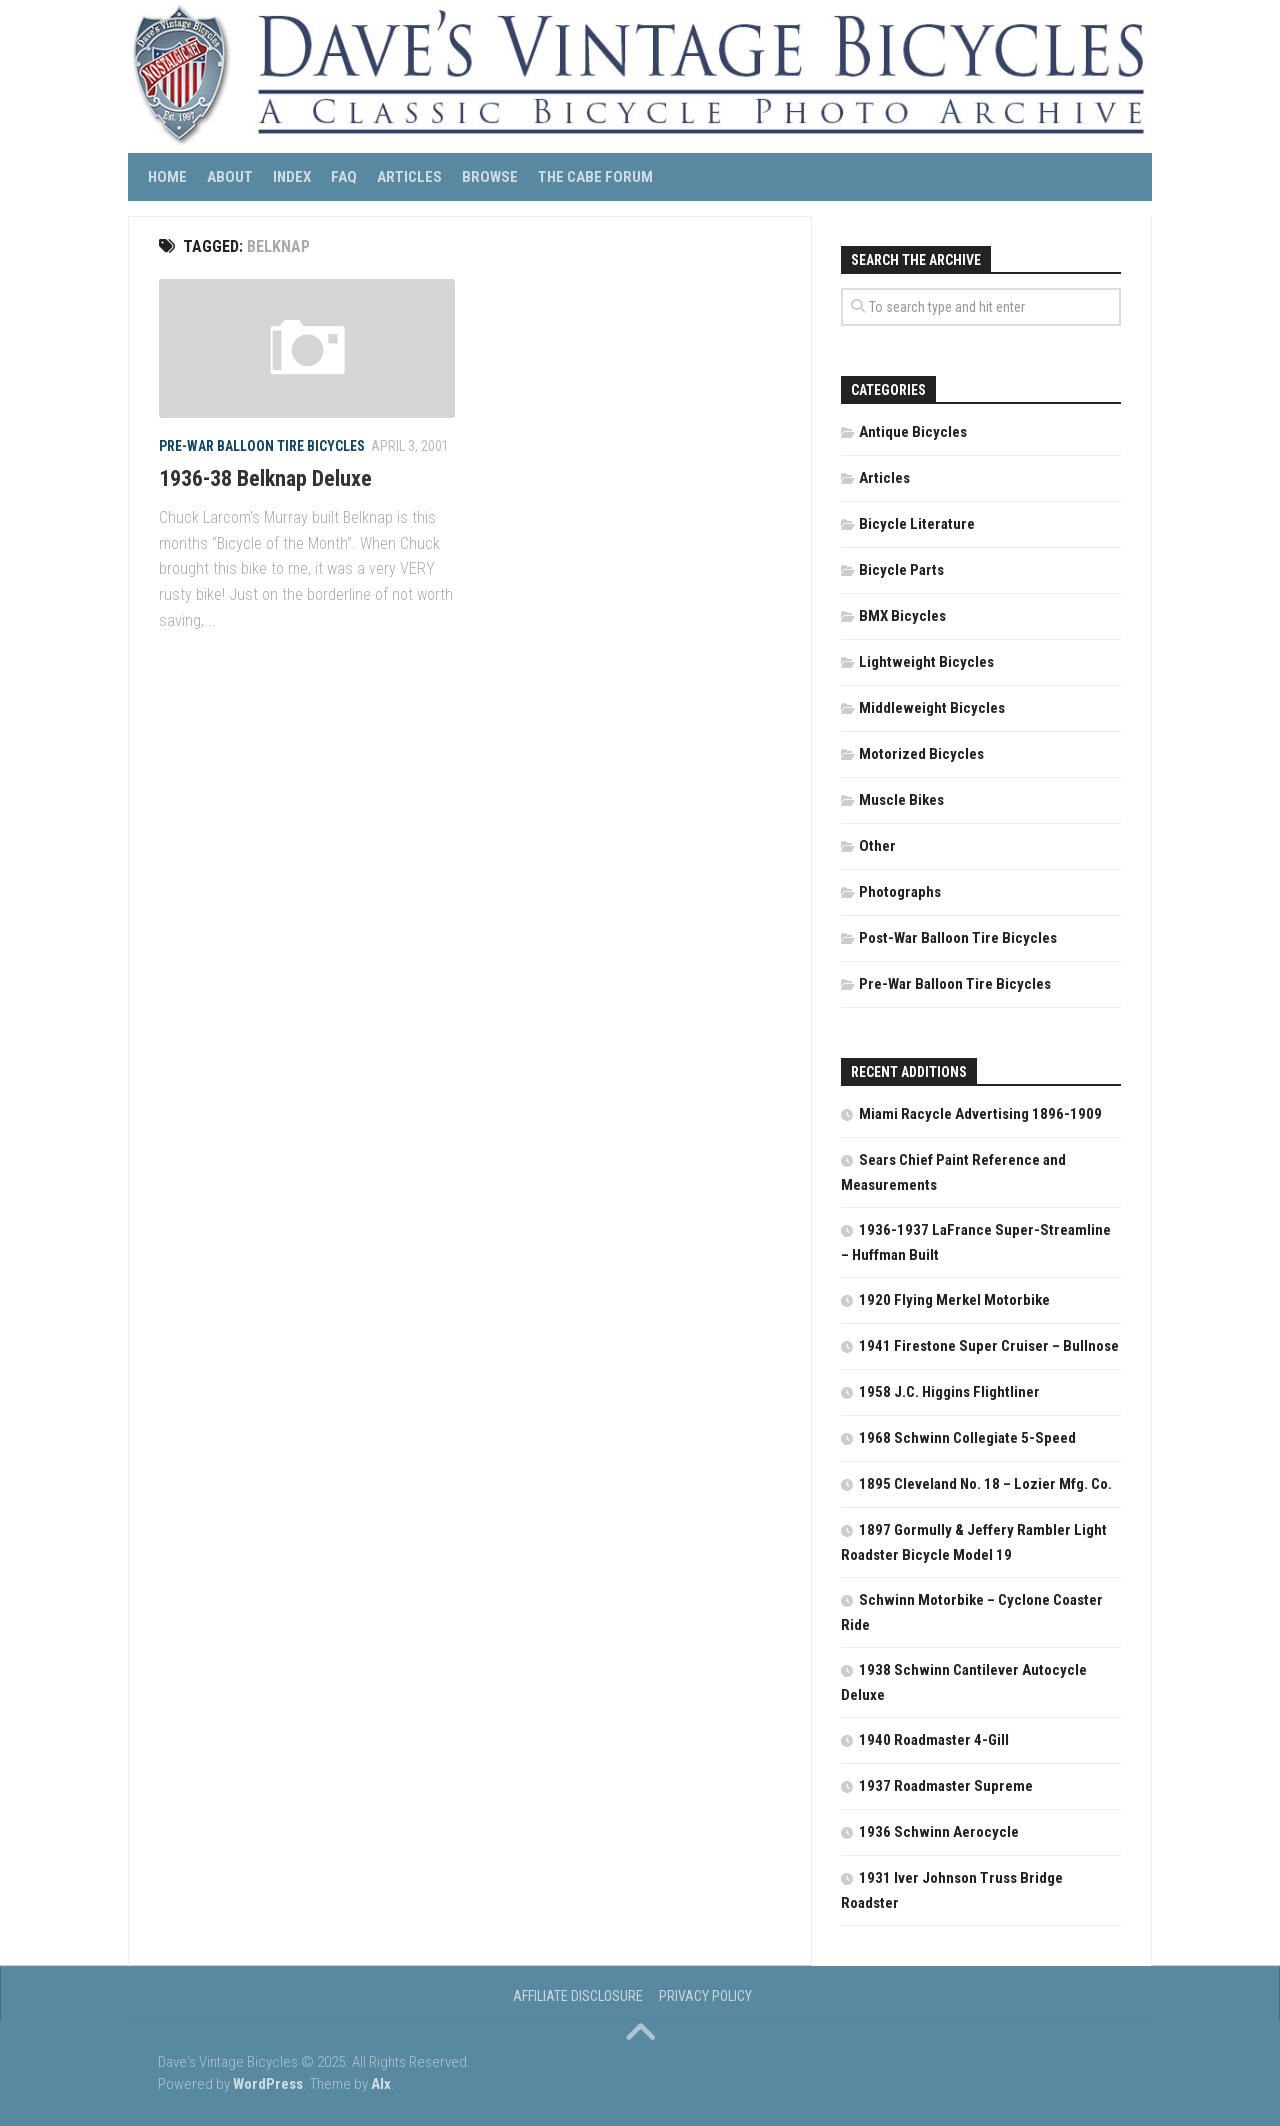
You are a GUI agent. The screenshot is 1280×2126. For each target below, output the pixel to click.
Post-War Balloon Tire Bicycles (958, 938)
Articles (409, 177)
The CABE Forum (595, 177)
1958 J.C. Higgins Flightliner (949, 1392)
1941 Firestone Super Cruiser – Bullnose (989, 1346)
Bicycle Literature (917, 524)
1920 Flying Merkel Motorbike (954, 1300)
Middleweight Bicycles (932, 708)
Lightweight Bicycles (926, 662)
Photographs (900, 892)
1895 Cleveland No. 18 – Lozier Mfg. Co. (985, 1484)
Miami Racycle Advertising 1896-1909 (980, 1114)
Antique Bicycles (913, 432)
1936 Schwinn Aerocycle (939, 1832)
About (230, 177)
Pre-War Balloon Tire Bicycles (262, 446)
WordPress (268, 2084)
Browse (490, 177)
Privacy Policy (705, 1996)
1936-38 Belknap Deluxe (265, 478)
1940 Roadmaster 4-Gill (934, 1740)
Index (292, 177)
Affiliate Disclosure (578, 1996)
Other (877, 846)
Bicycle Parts (901, 570)
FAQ (344, 177)
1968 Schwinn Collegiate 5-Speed (967, 1438)
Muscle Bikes (901, 800)
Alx (381, 2084)
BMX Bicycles (902, 616)
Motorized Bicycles (921, 754)
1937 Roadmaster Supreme (946, 1786)
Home (167, 177)
